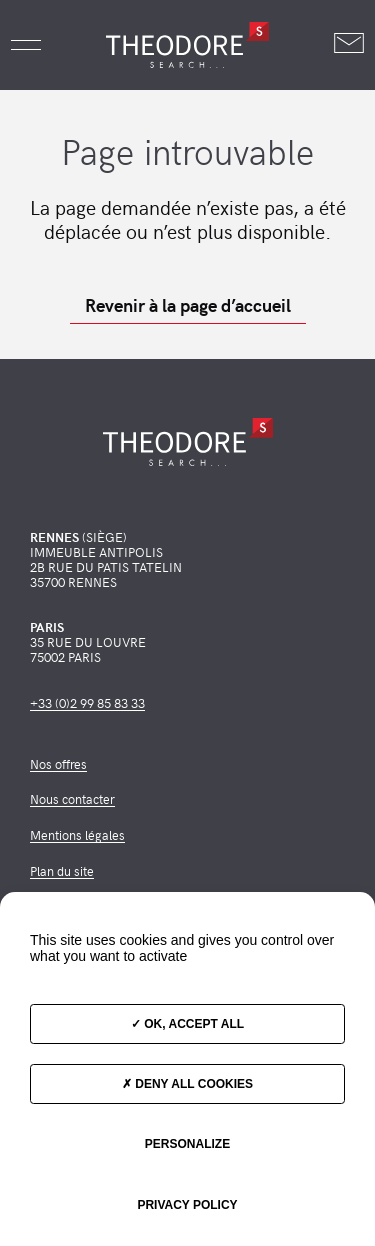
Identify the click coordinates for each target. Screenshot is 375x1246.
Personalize (187, 1144)
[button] (26, 45)
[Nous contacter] (349, 44)
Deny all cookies (187, 1084)
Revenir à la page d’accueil (188, 305)
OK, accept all (187, 1024)
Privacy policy (187, 1205)
